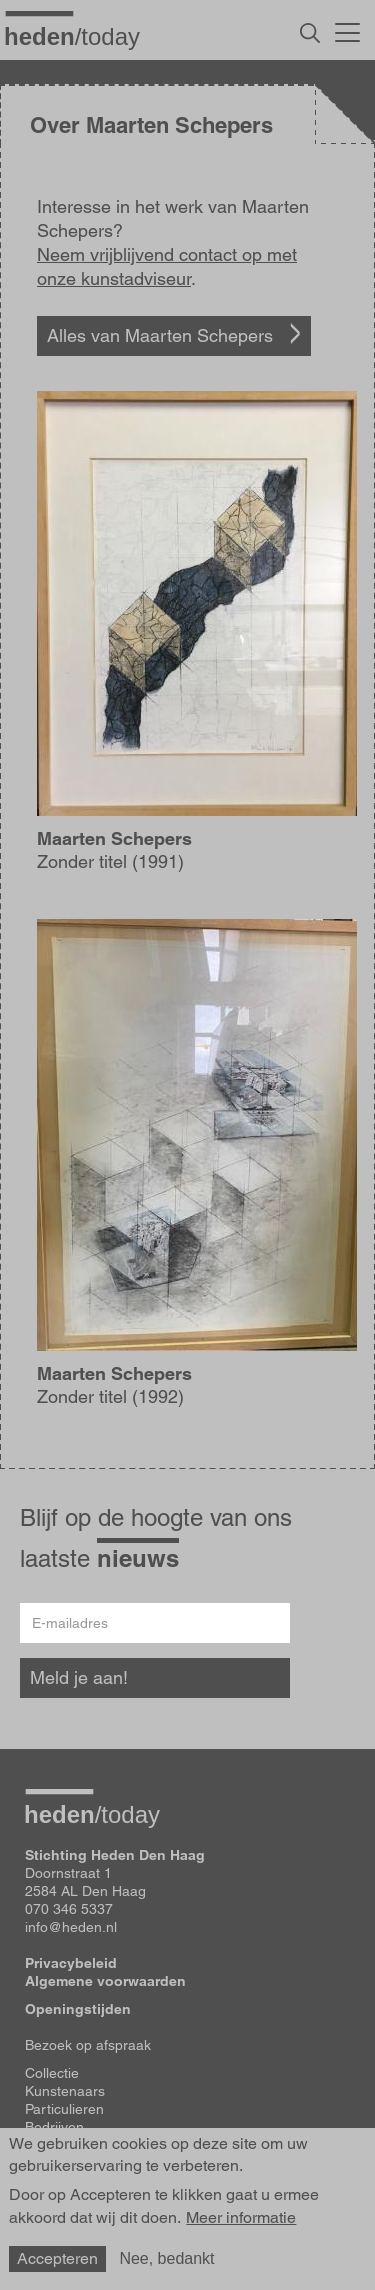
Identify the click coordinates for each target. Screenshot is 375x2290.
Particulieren (64, 2109)
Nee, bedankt (166, 2258)
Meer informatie (241, 2218)
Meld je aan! (79, 1677)
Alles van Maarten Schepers (160, 335)
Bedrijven (54, 2127)
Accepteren (57, 2258)
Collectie (52, 2073)
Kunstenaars (65, 2091)
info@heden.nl (71, 1927)
